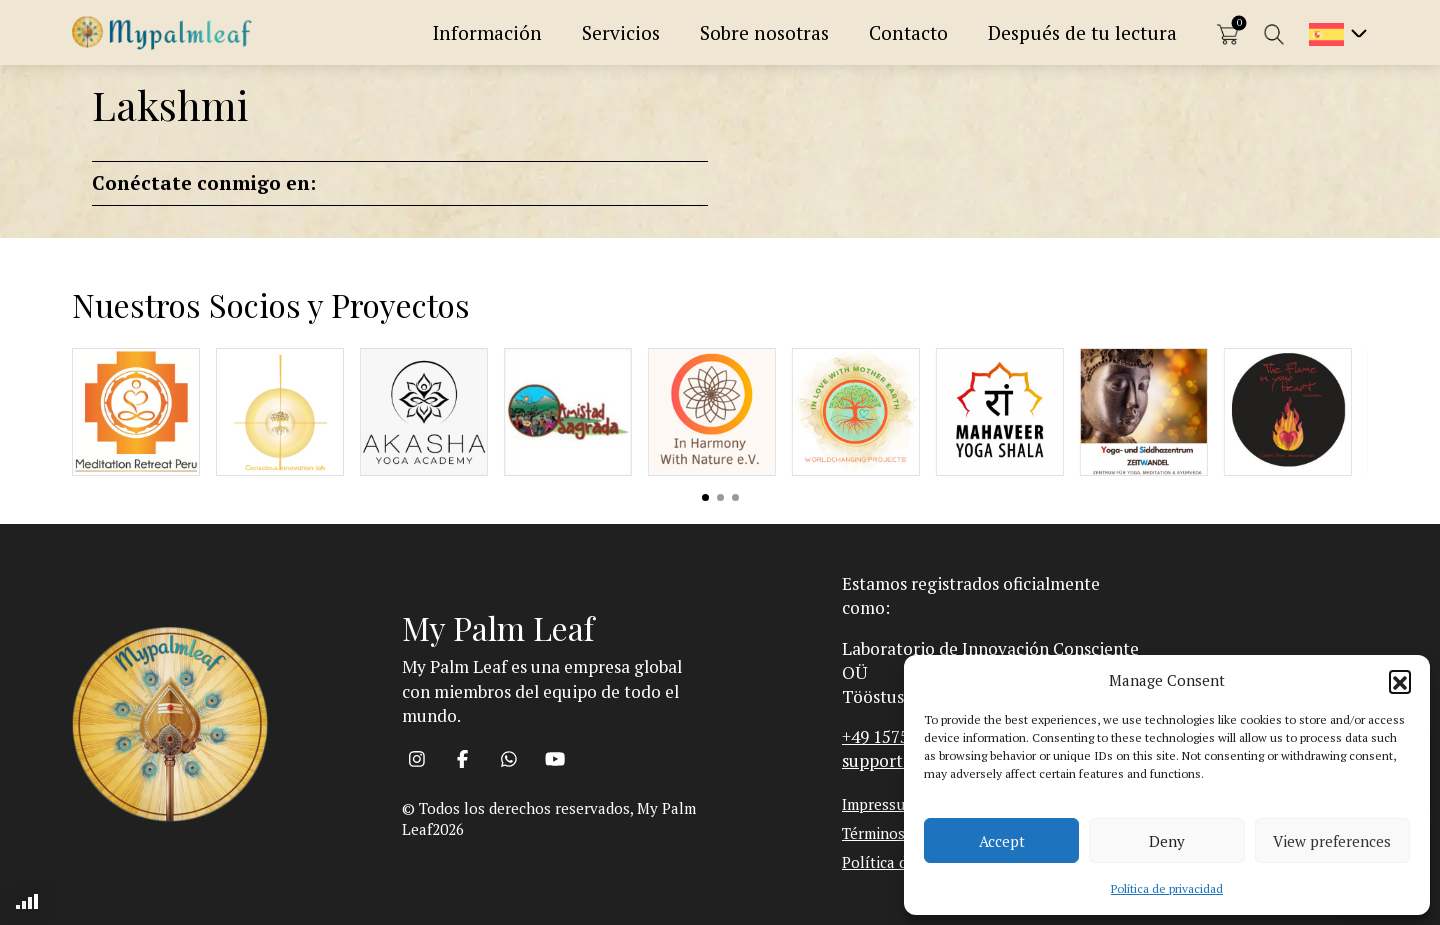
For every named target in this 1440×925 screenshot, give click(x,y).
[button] (1400, 681)
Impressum (880, 804)
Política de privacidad (1167, 888)
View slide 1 (705, 497)
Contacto (908, 32)
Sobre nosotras (764, 32)
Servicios (621, 32)
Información (487, 32)
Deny (1167, 841)
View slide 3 (735, 497)
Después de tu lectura (1082, 32)
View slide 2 (720, 497)
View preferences (1332, 841)
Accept (1002, 841)
